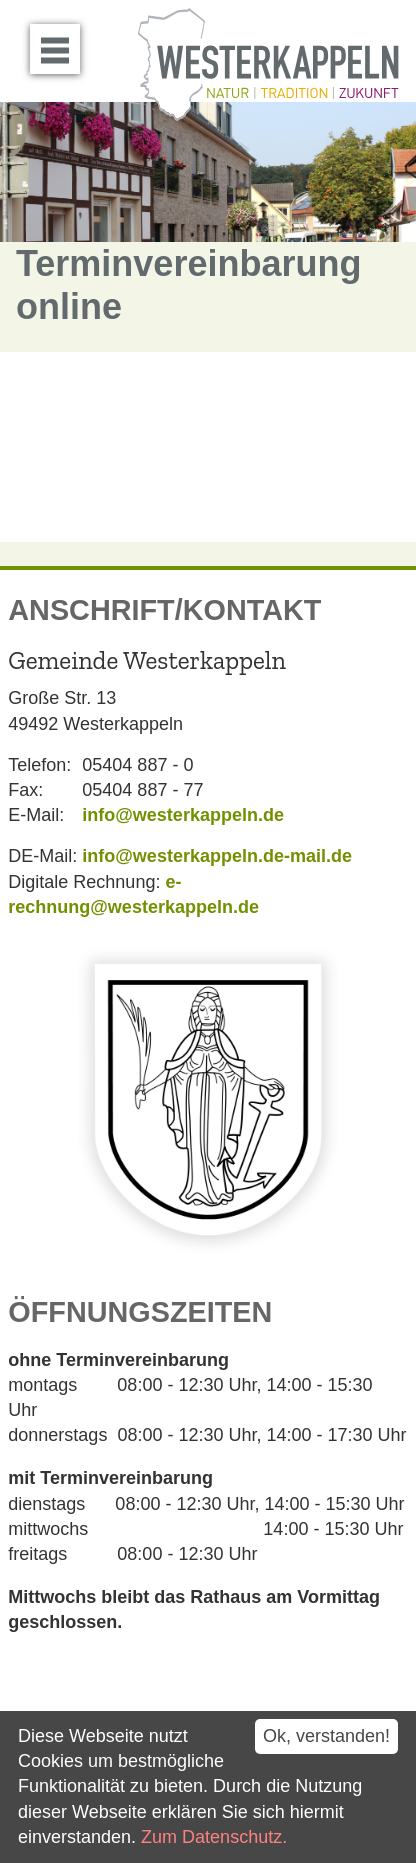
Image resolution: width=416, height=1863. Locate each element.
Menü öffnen (60, 42)
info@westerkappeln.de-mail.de (217, 856)
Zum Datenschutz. (214, 1837)
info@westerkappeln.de (183, 815)
